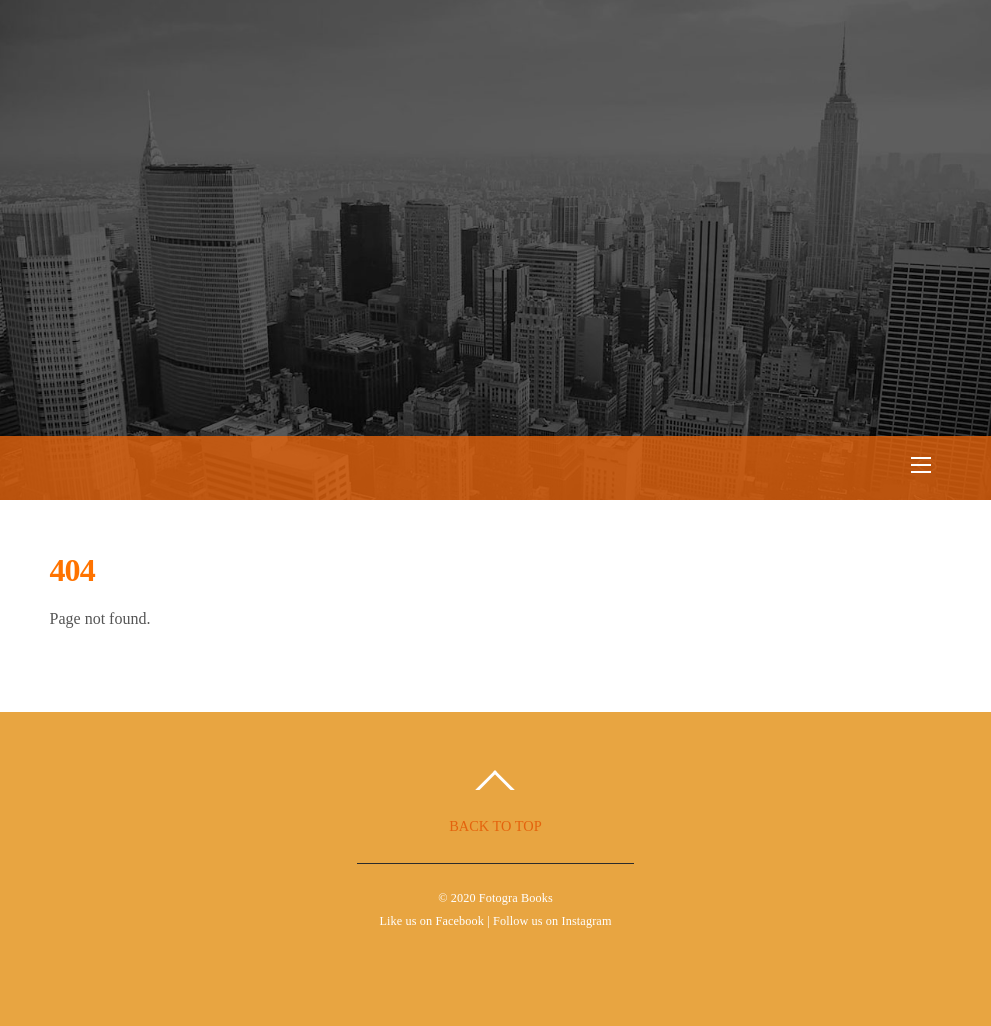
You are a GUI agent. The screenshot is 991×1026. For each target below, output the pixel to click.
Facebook (459, 921)
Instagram (587, 921)
